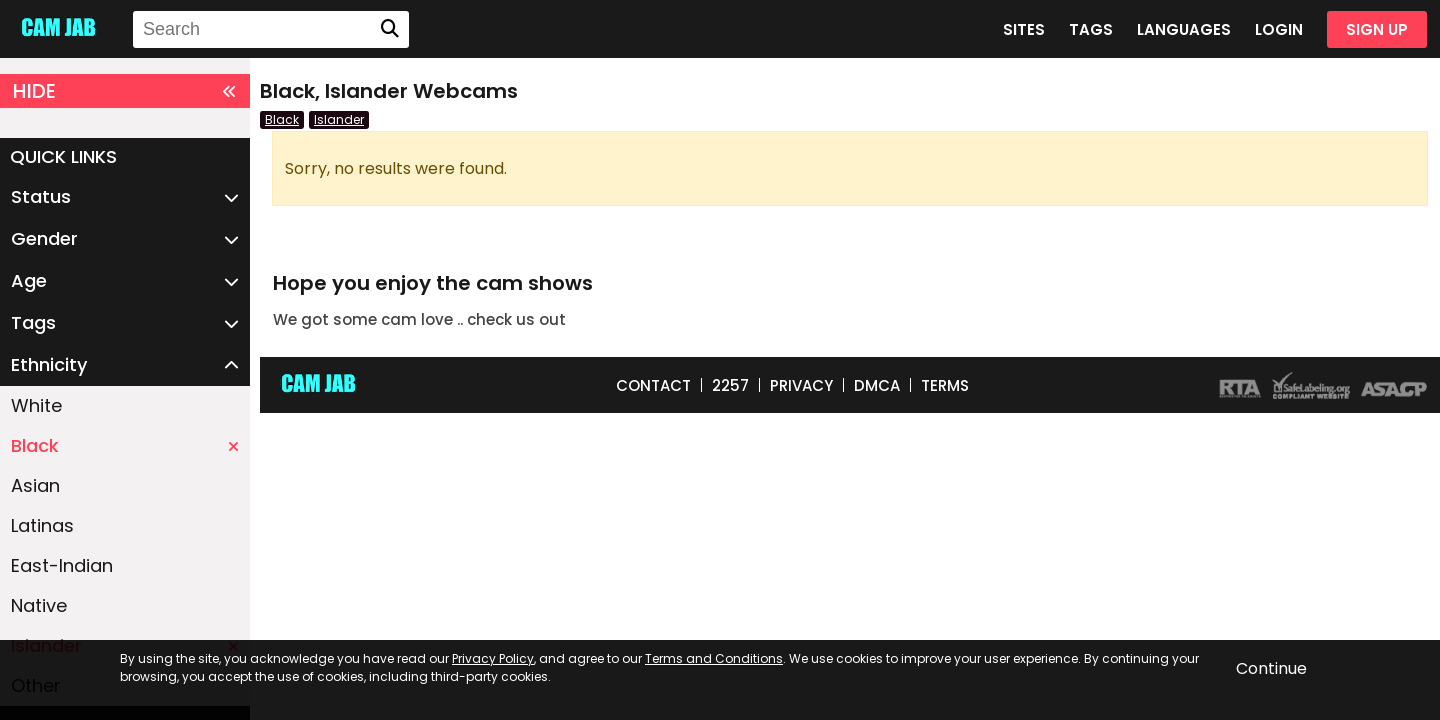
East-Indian (62, 565)
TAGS (1091, 29)
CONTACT (653, 385)
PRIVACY (801, 385)
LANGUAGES (1184, 29)
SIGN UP (1377, 29)
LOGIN (1279, 29)
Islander (339, 119)
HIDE (125, 91)
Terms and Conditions (714, 658)
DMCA (877, 385)
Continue (1271, 668)
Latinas (42, 525)
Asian (35, 485)
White (36, 405)
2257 (730, 385)
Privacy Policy (493, 658)
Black (125, 445)
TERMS (945, 385)
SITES (1024, 29)
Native (39, 605)
